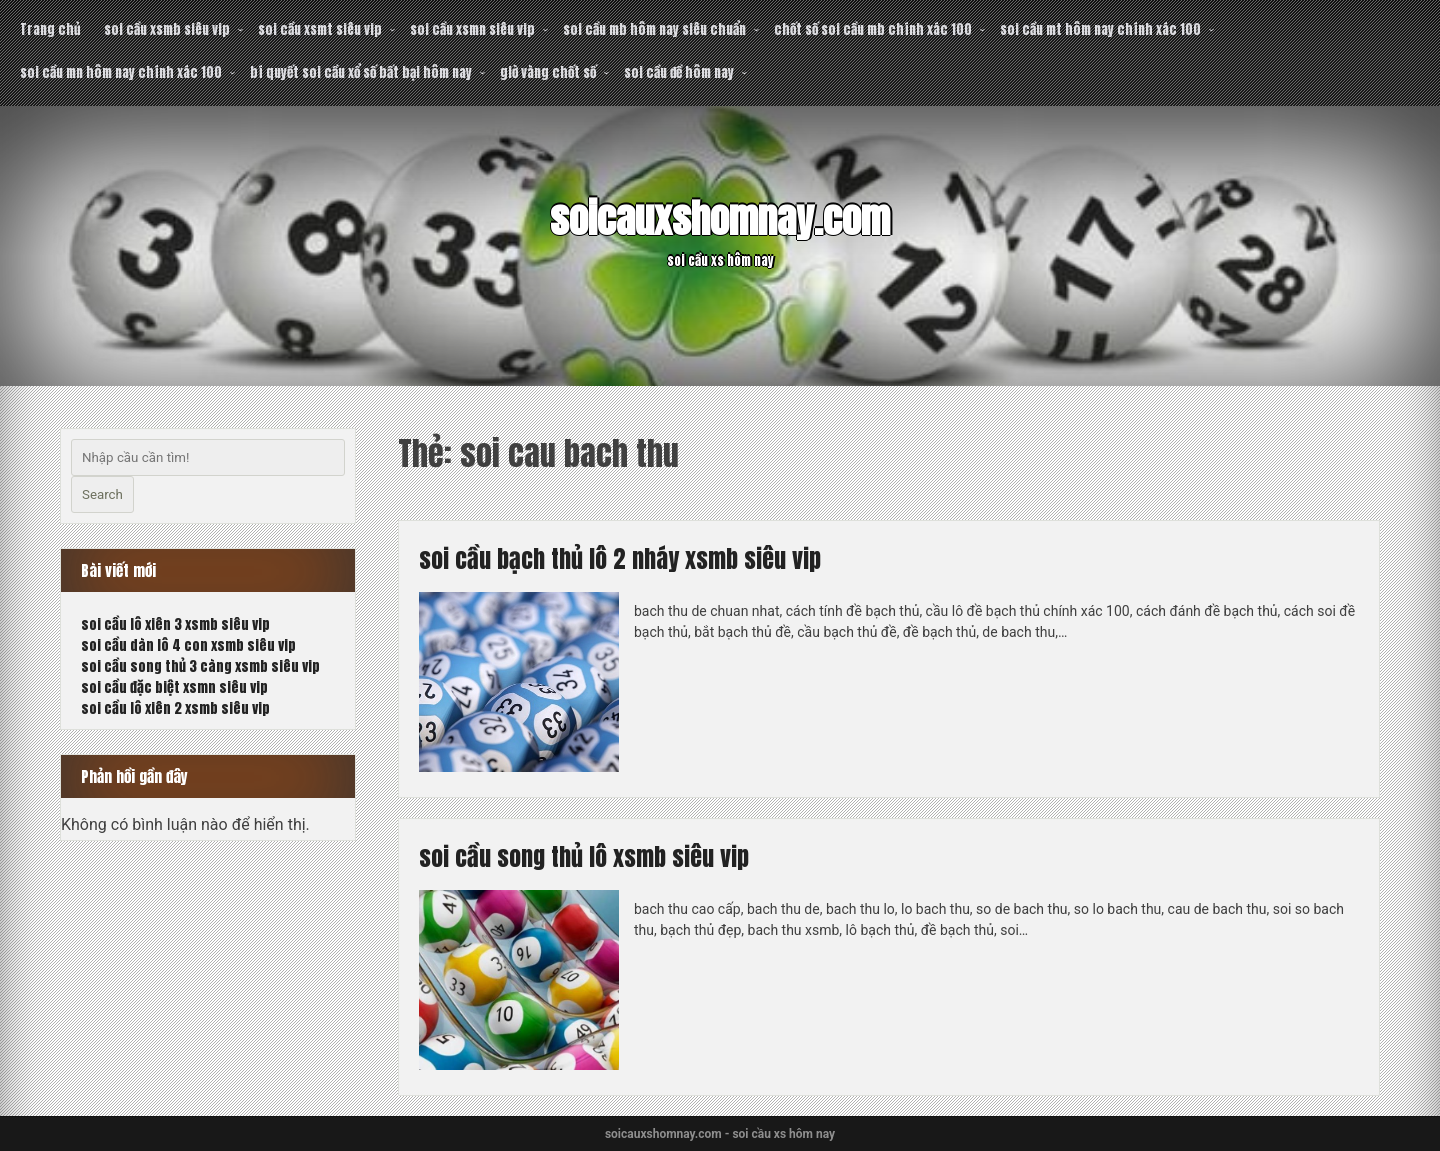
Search (102, 494)
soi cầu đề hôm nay (679, 72)
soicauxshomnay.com (720, 219)
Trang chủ (50, 29)
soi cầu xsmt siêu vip (320, 29)
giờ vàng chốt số (548, 72)
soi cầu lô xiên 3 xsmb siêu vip (175, 624)
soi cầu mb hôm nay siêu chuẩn (654, 29)
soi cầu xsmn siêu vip (472, 29)
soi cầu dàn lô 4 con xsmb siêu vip (188, 645)
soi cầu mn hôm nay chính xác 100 (121, 72)
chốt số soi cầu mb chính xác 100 (873, 29)
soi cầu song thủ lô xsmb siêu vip (584, 857)
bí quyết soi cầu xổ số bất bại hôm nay (361, 72)
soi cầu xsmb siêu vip (167, 29)
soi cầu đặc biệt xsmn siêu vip (174, 687)
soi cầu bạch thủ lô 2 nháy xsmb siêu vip (620, 559)
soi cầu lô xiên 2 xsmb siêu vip (175, 708)
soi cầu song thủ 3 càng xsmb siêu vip (200, 666)
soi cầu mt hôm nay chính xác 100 (1100, 29)
